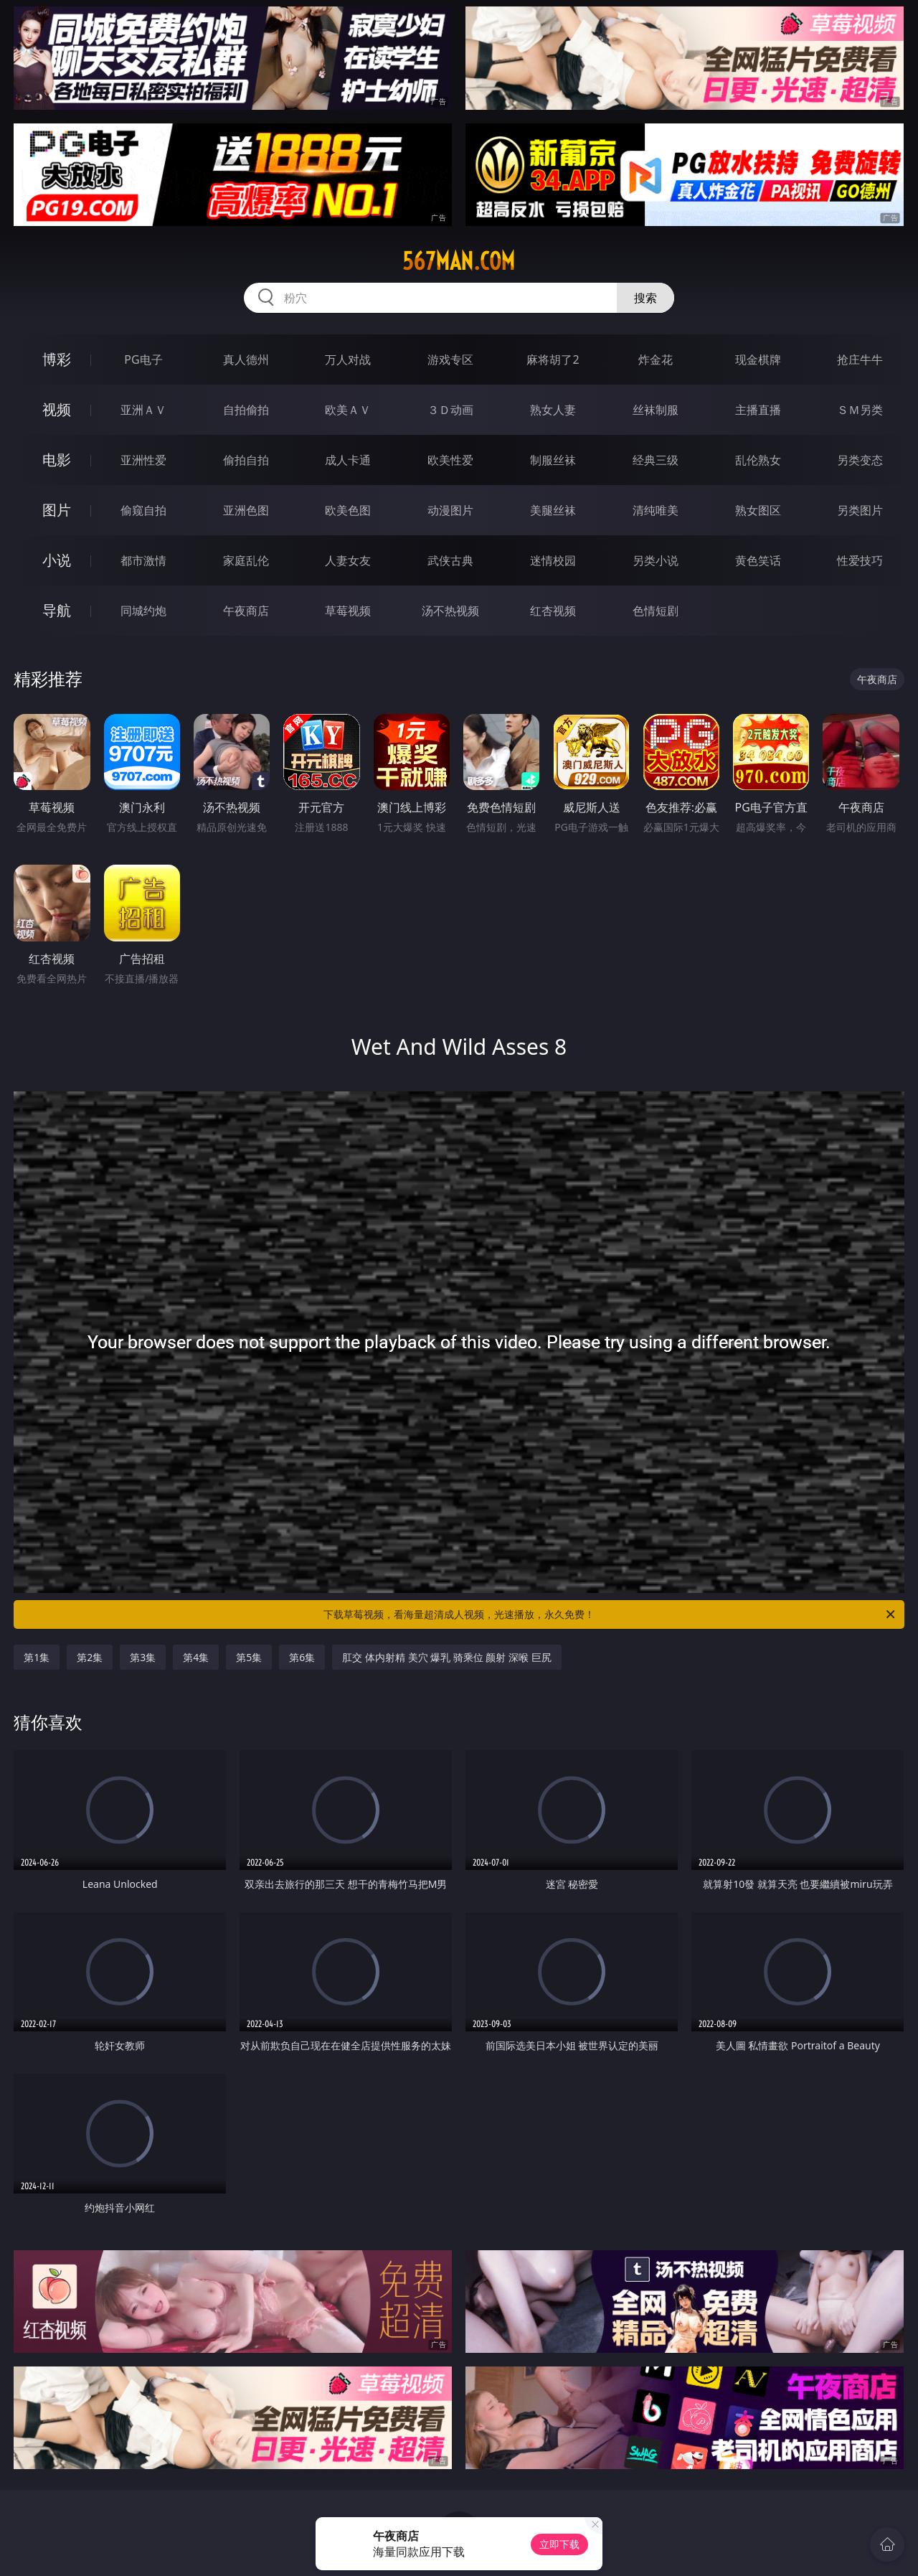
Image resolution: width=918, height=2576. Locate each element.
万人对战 (348, 359)
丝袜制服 (655, 410)
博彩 (56, 359)
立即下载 (559, 2544)
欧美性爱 (450, 460)
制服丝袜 (553, 460)
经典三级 (655, 460)
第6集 (302, 1657)
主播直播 (758, 410)
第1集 (36, 1657)
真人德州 (246, 359)
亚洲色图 (246, 510)
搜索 (645, 298)
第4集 (196, 1657)
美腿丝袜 (553, 510)
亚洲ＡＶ (143, 410)
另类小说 (655, 560)
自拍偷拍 (246, 410)
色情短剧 (655, 611)
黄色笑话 (758, 560)
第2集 (90, 1657)
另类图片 (860, 510)
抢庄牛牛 (860, 359)
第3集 (143, 1657)
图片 (56, 510)
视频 (56, 409)
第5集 (249, 1657)
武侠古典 (450, 560)
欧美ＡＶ (348, 410)
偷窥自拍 (143, 510)
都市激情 (143, 560)
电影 (56, 459)
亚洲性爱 (143, 460)
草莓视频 (348, 611)
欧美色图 (348, 510)
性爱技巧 (860, 560)
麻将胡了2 (552, 359)
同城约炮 (143, 611)
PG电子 (143, 359)
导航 (56, 610)
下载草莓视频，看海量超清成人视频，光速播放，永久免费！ (610, 1614)
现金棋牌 (758, 359)
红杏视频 (553, 611)
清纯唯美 (655, 510)
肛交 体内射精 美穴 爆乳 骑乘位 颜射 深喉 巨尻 (446, 1657)
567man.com (458, 261)
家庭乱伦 (246, 560)
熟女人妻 (553, 410)
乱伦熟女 (758, 460)
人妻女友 (348, 560)
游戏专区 (450, 359)
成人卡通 (348, 460)
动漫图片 (450, 510)
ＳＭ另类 (860, 410)
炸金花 (655, 359)
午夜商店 (246, 611)
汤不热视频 (450, 611)
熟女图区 (758, 510)
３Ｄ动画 (450, 410)
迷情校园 (553, 560)
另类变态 (860, 460)
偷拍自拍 (246, 460)
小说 (56, 560)
